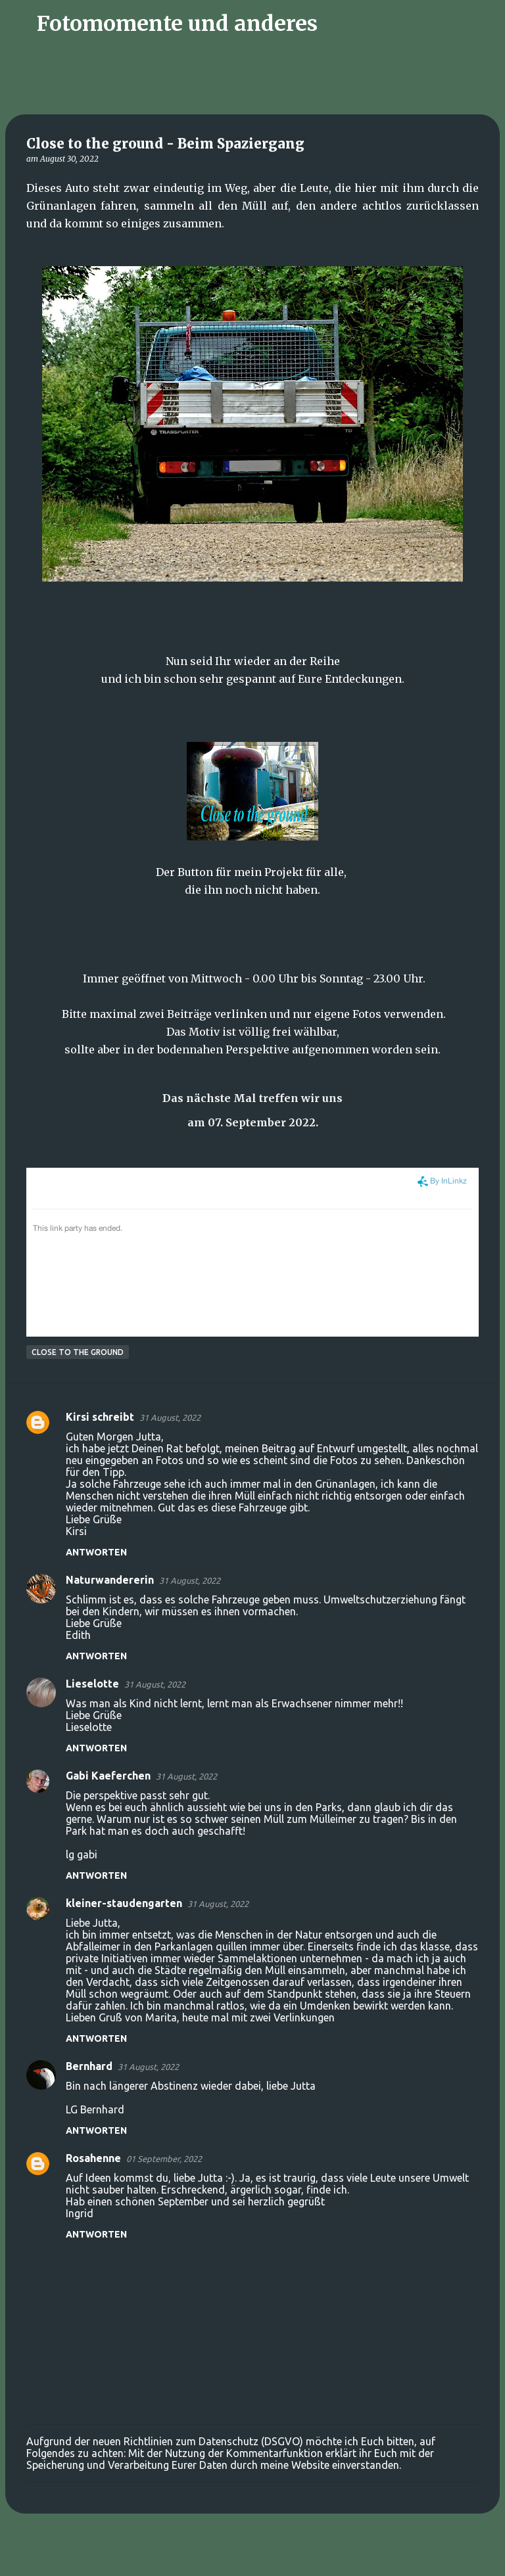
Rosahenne (93, 2158)
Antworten (96, 1552)
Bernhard (89, 2066)
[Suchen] (336, 23)
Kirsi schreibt (100, 1417)
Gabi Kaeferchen (108, 1776)
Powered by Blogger (252, 2558)
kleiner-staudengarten (124, 1903)
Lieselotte (92, 1684)
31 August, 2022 (170, 1417)
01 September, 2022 (164, 2158)
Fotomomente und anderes (177, 24)
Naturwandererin (110, 1580)
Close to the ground (78, 1352)
